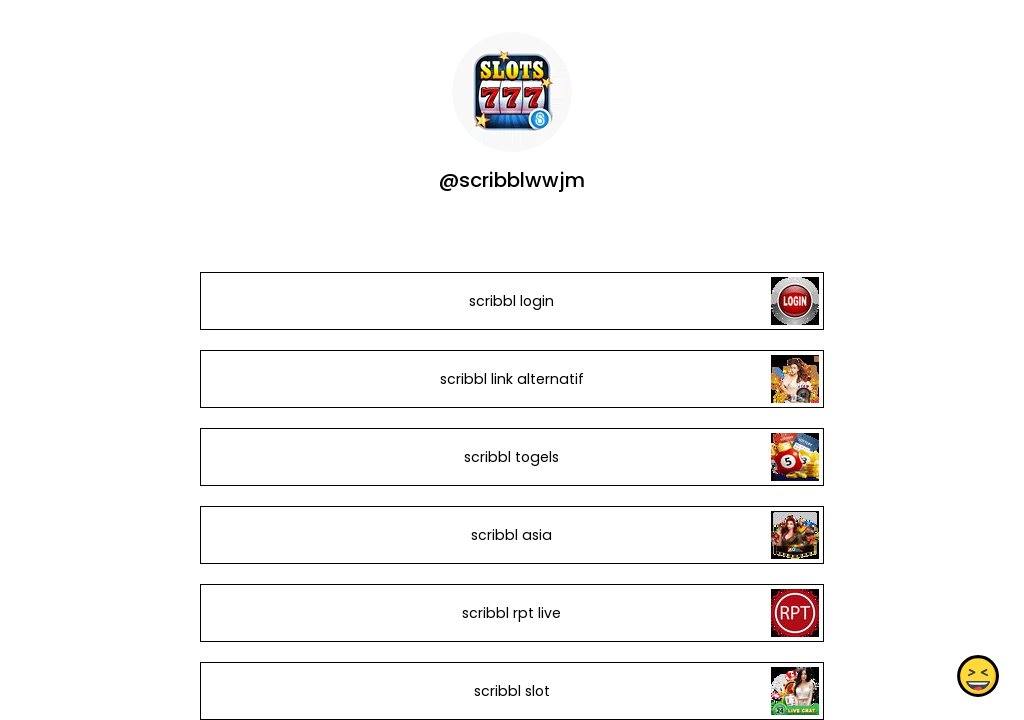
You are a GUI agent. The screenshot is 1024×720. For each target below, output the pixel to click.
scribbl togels (511, 457)
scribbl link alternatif (512, 379)
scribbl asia (511, 535)
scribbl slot (512, 691)
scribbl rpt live (511, 613)
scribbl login (511, 301)
